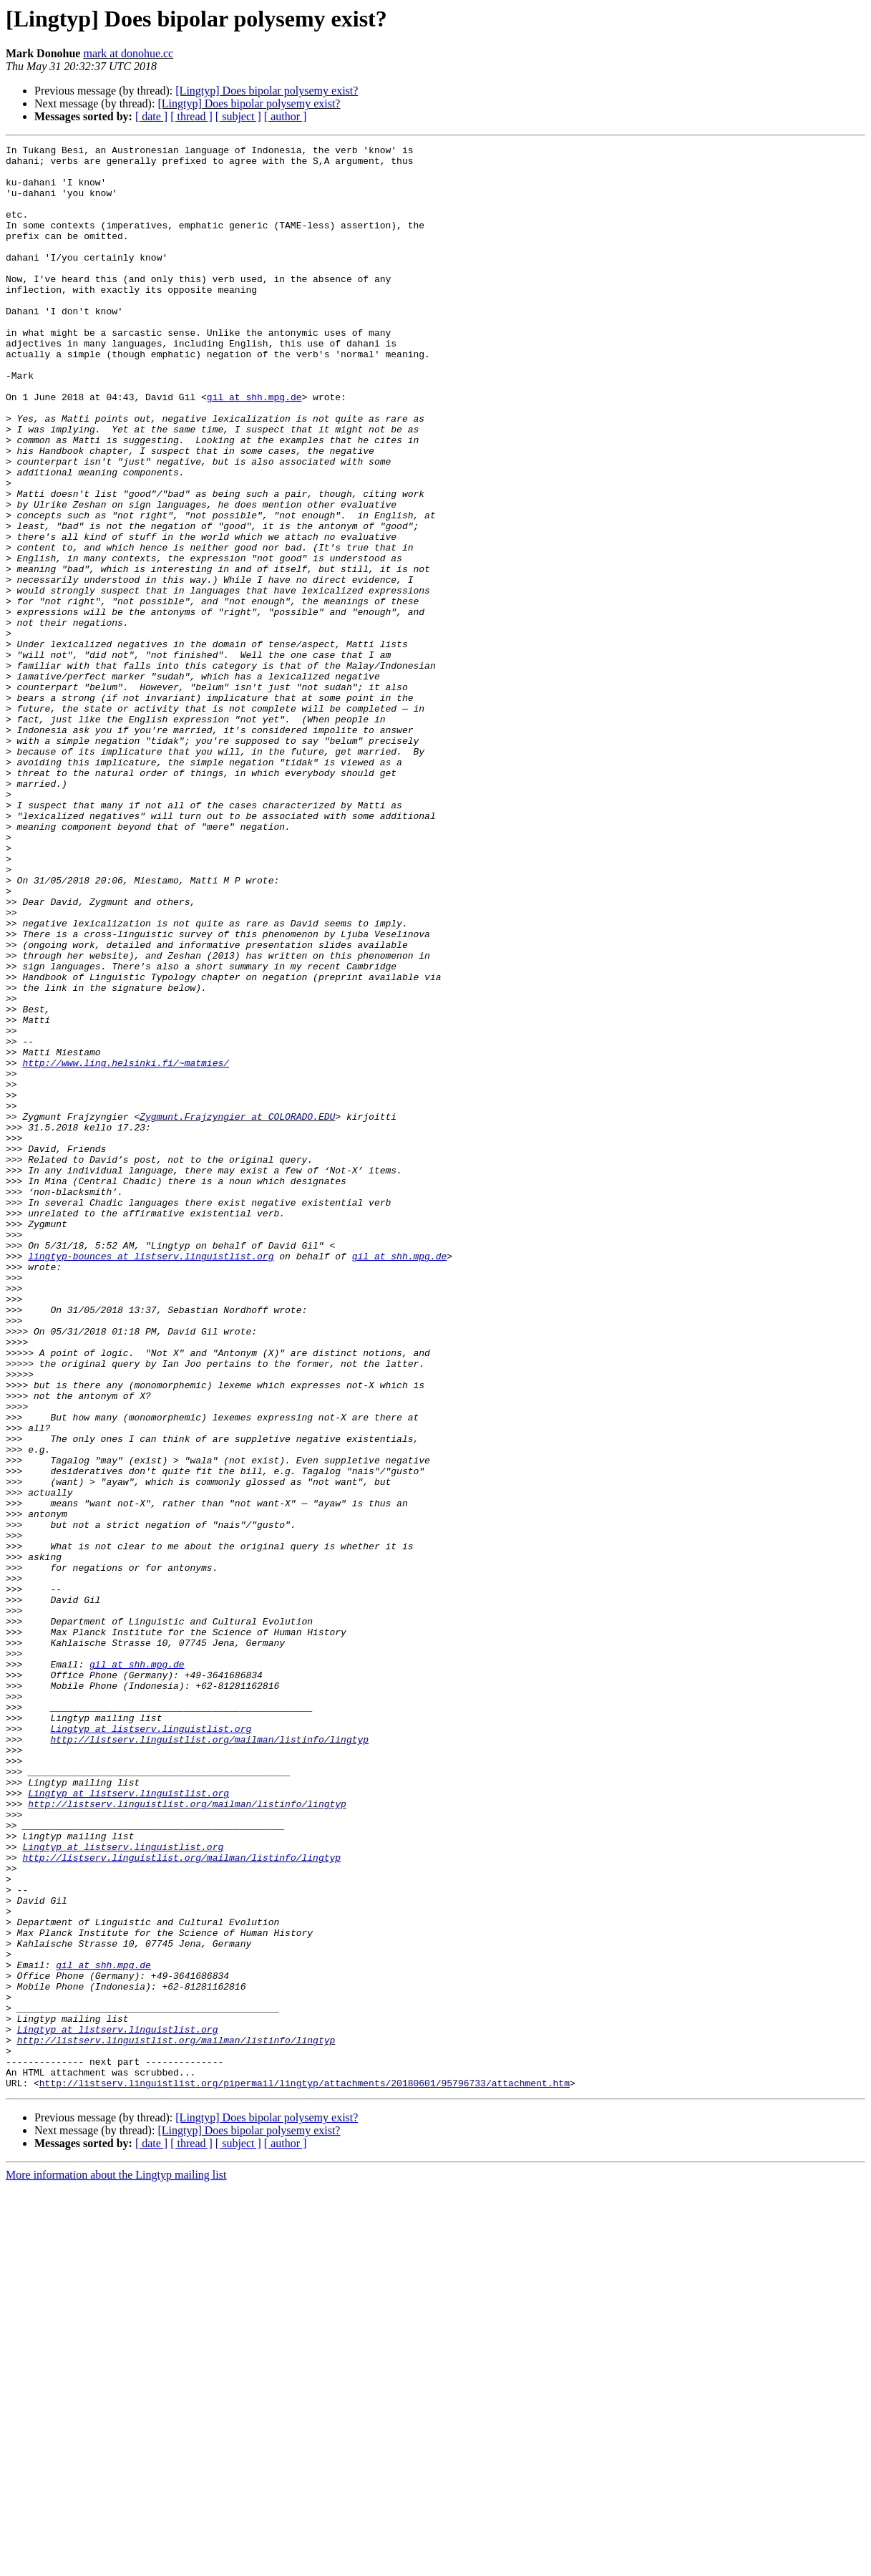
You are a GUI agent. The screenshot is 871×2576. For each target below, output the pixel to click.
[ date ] (151, 116)
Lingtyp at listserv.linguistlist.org (150, 2046)
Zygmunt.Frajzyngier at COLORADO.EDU (237, 1311)
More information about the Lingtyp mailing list (116, 2563)
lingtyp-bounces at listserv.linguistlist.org (150, 1479)
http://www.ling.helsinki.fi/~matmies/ (125, 1247)
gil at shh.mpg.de (254, 448)
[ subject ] (238, 116)
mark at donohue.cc (128, 53)
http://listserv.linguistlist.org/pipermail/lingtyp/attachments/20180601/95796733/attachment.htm (304, 2471)
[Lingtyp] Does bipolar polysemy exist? (266, 90)
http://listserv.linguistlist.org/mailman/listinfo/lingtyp (209, 2059)
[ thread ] (191, 116)
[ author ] (285, 116)
